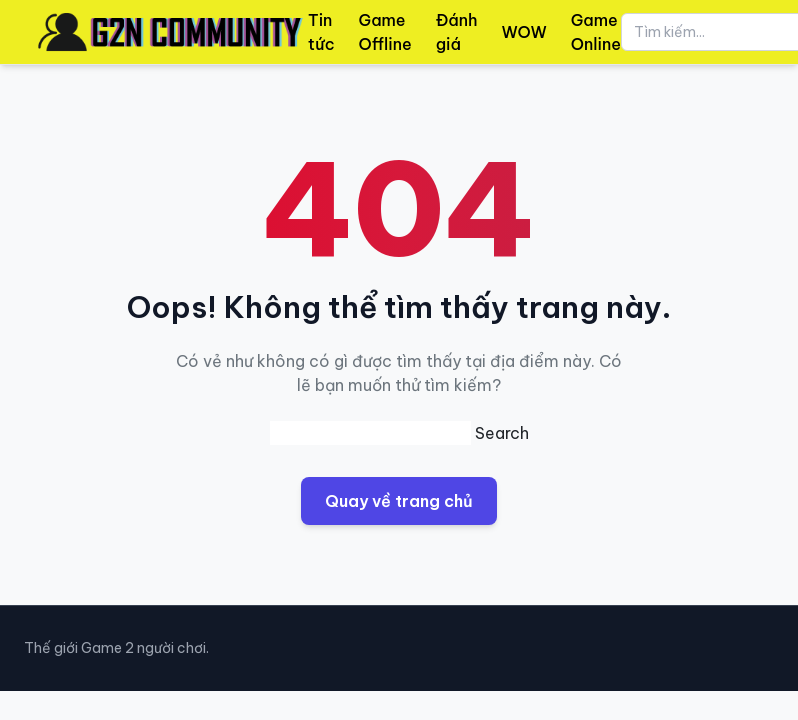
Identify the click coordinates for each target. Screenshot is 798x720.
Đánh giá (457, 32)
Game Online (596, 32)
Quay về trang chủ (399, 501)
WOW (524, 32)
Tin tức (321, 32)
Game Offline (385, 32)
